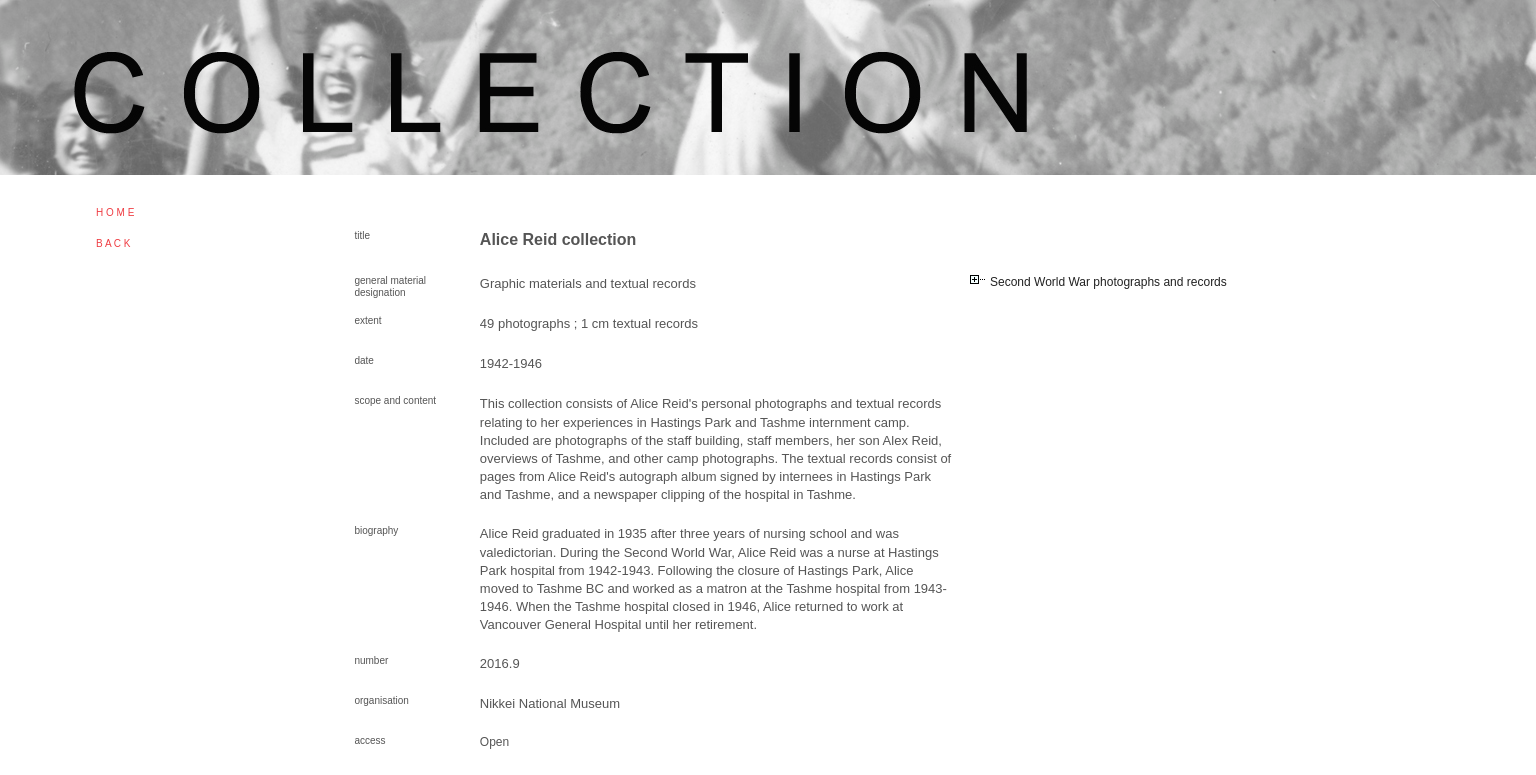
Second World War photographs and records (1108, 282)
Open (494, 742)
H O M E (115, 212)
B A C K (113, 243)
